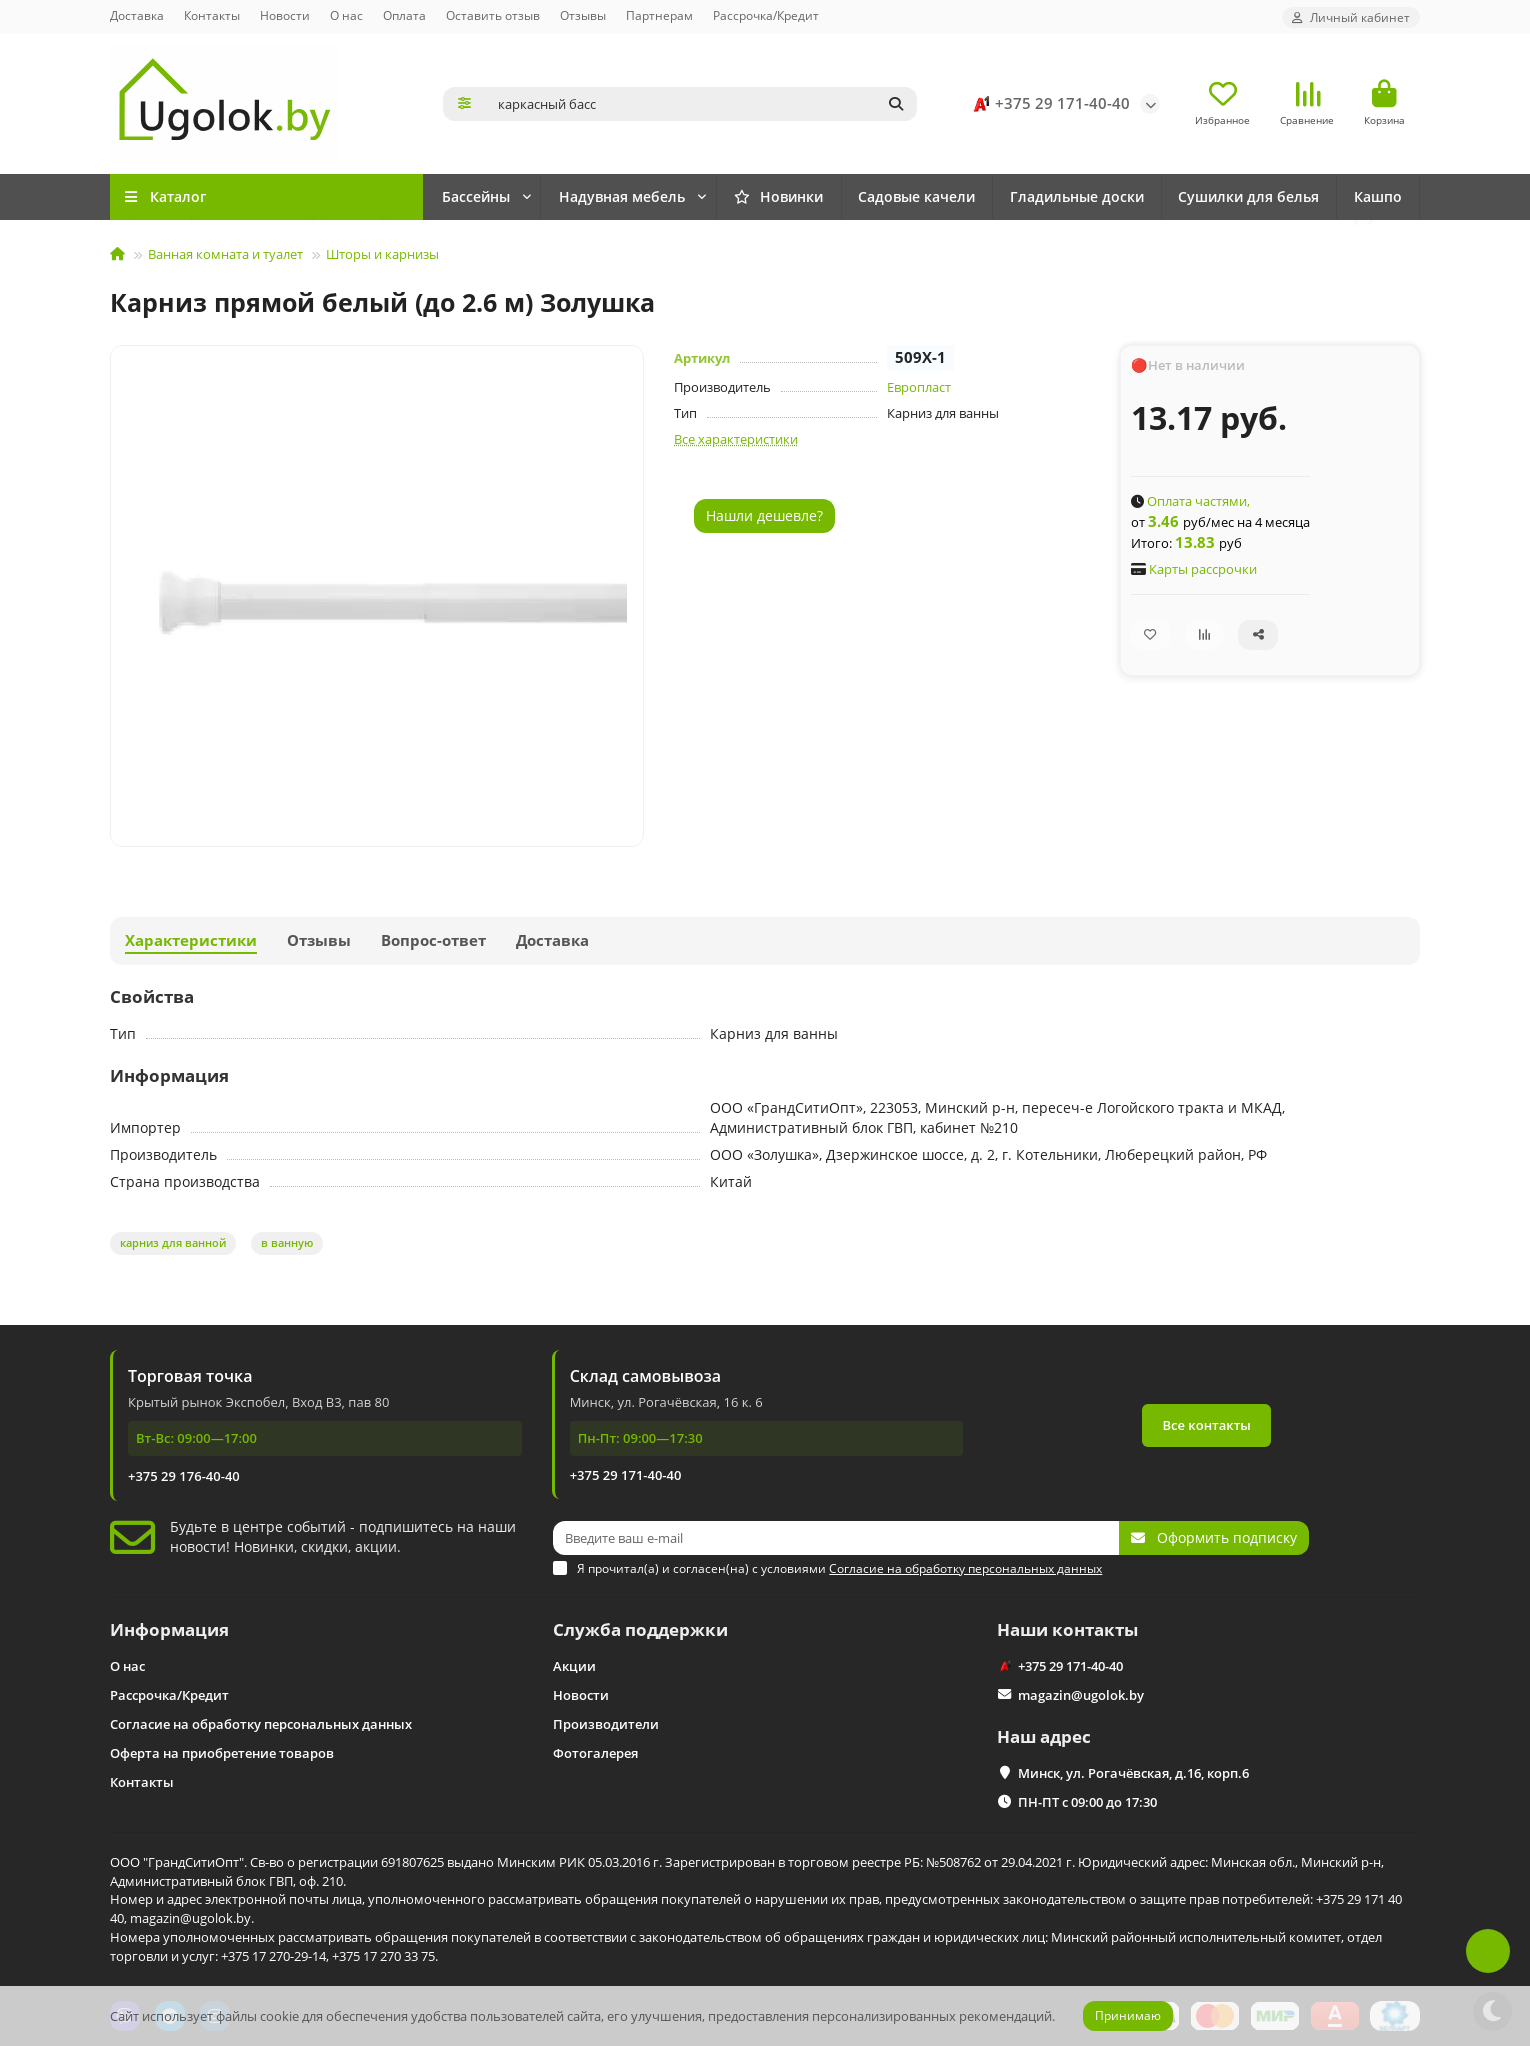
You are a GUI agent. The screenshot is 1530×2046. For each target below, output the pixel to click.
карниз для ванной (173, 1242)
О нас (346, 15)
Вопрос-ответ (433, 940)
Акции (574, 1666)
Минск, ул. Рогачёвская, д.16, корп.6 (1133, 1773)
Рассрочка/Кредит (766, 15)
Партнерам (659, 15)
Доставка (137, 15)
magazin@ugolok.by (1081, 1695)
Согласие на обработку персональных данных (261, 1724)
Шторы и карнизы (382, 254)
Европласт (919, 387)
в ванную (287, 1242)
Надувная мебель (747, 196)
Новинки (485, 196)
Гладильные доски (1077, 196)
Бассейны (601, 196)
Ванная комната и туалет (225, 254)
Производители (606, 1724)
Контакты (212, 15)
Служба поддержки (640, 1629)
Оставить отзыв (493, 15)
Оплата (404, 15)
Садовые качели (916, 196)
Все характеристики (736, 439)
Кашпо (1378, 196)
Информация (169, 1629)
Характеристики (191, 940)
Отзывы (583, 15)
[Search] (702, 104)
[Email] (836, 1538)
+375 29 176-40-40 (184, 1476)
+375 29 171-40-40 (1048, 104)
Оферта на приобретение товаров (222, 1753)
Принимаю (1128, 2015)
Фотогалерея (595, 1753)
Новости (285, 15)
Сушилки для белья (1248, 196)
